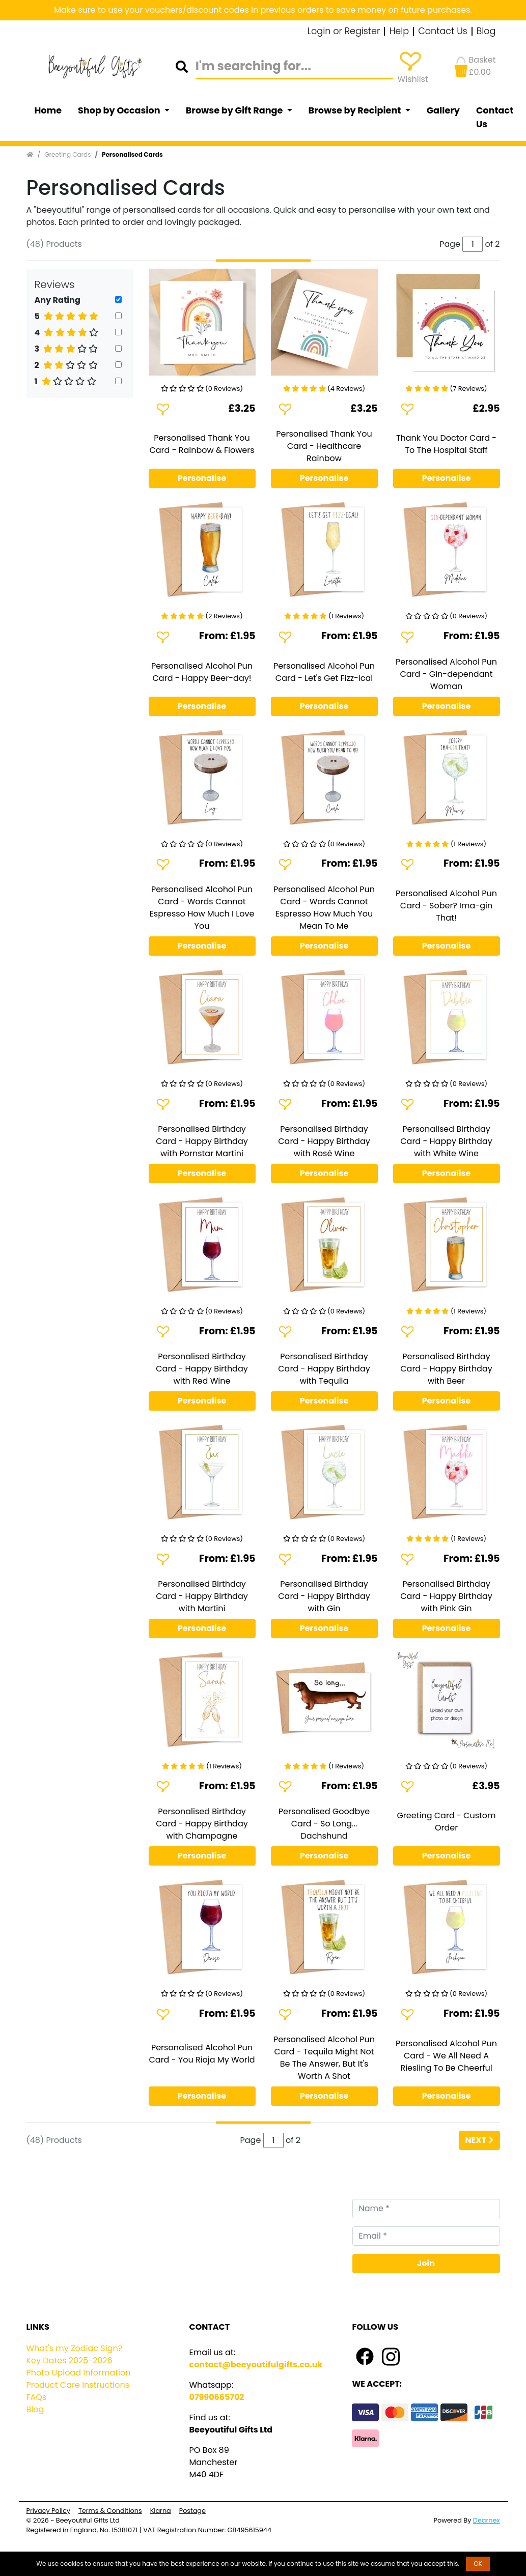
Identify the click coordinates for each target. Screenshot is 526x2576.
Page (250, 2140)
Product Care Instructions (78, 2385)
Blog (486, 31)
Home (48, 110)
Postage (192, 2510)
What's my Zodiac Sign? (74, 2348)
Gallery (443, 110)
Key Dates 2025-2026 (69, 2360)
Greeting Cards (67, 154)
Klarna (160, 2510)
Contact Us (442, 31)
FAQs (36, 2397)
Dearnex (486, 2520)
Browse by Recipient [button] (356, 110)
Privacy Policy (48, 2510)
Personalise (202, 478)
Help (399, 31)
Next (479, 2140)
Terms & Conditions (110, 2510)
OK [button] (478, 2563)
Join (426, 2263)
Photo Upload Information (78, 2373)
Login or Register (344, 31)
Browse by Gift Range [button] (235, 110)
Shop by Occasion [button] (120, 110)
